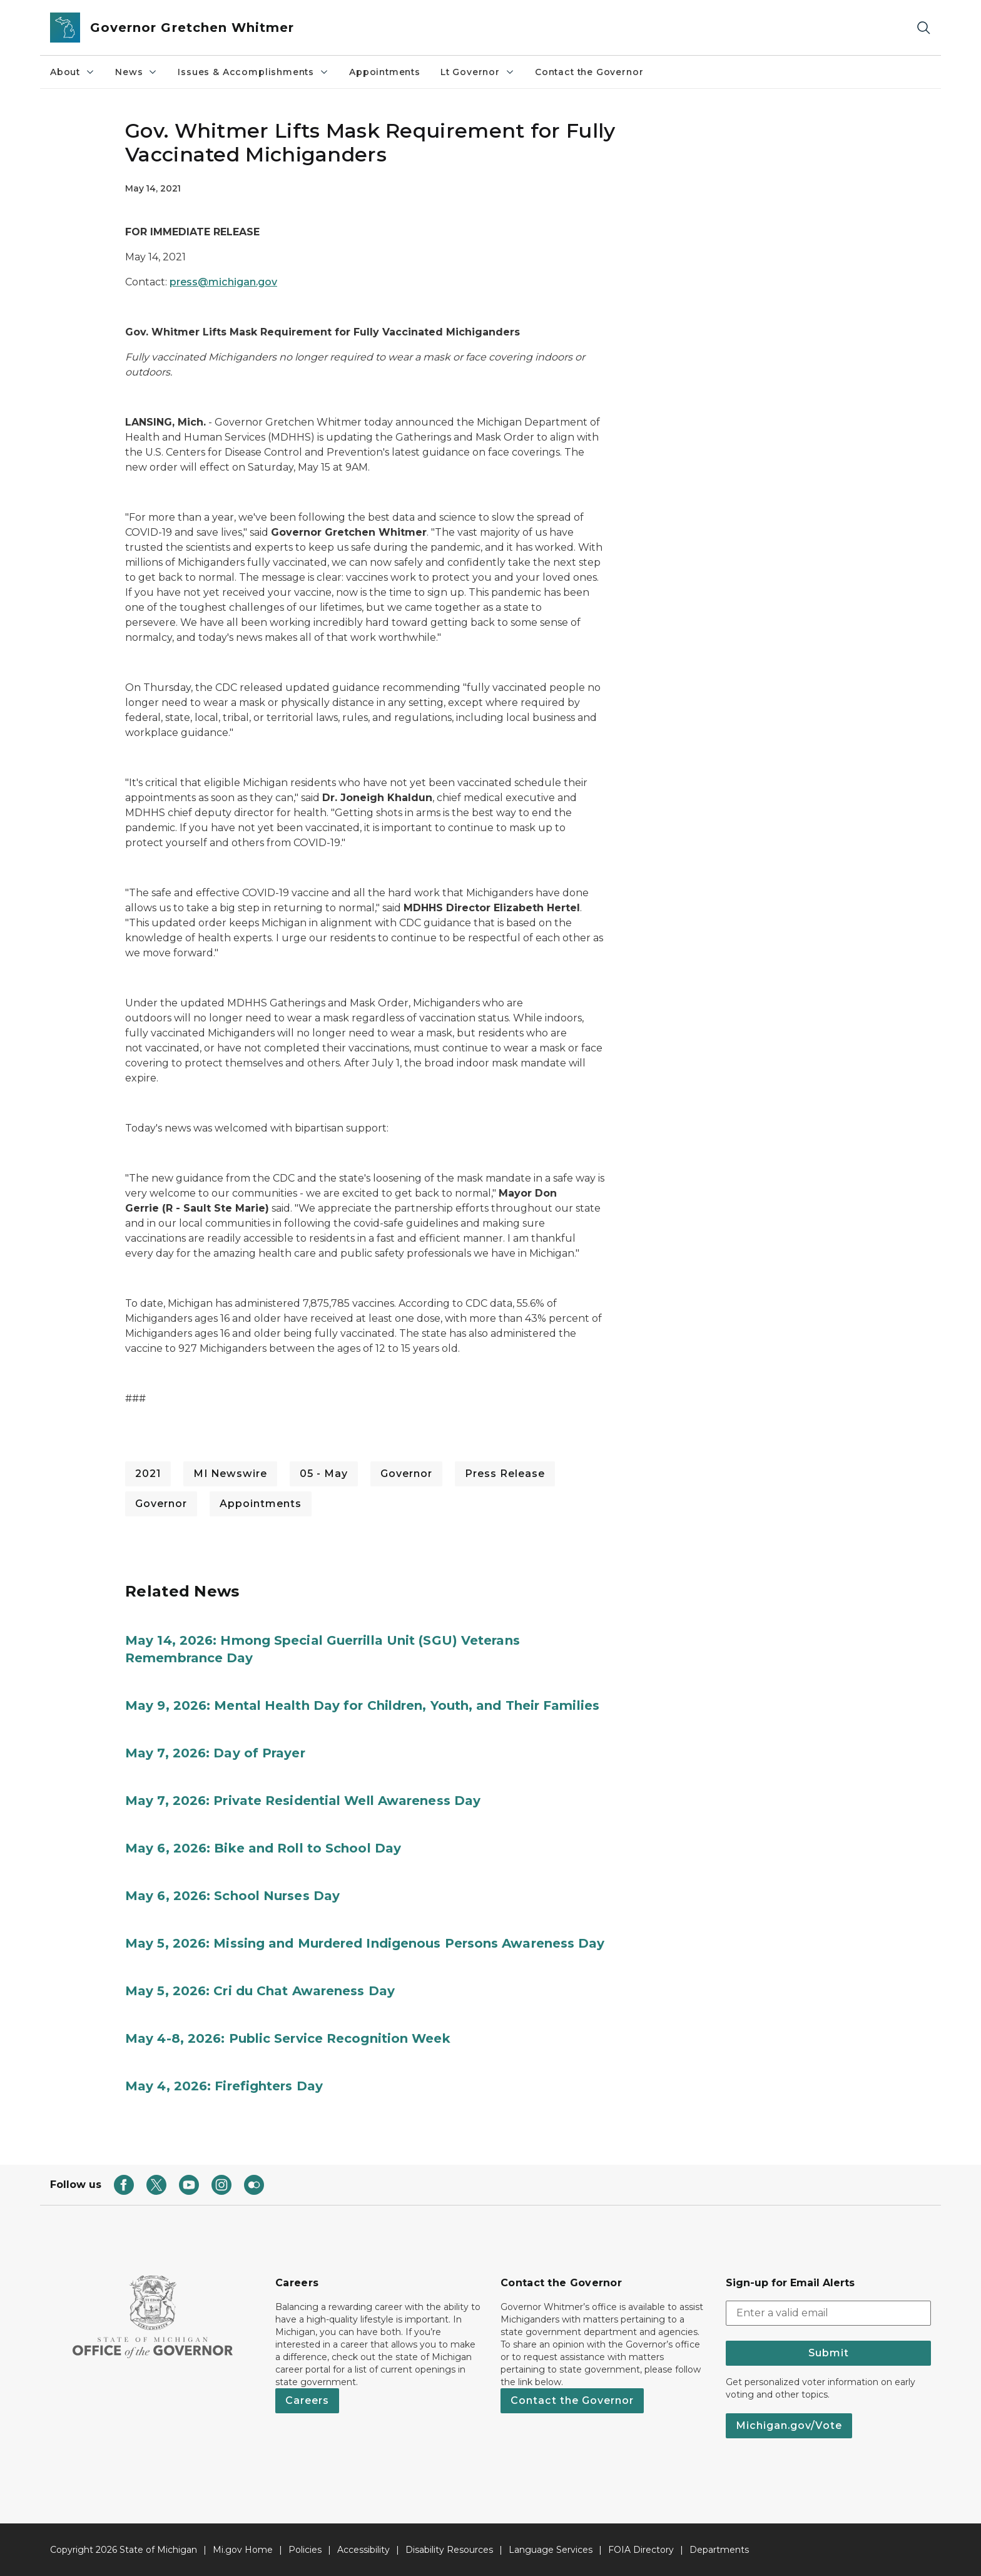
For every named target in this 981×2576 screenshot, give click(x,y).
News (136, 72)
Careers (307, 2400)
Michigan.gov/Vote (789, 2425)
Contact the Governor (589, 72)
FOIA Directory (641, 2549)
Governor (406, 1474)
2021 (148, 1474)
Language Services (550, 2549)
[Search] (923, 28)
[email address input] (828, 2313)
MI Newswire (230, 1474)
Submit (828, 2353)
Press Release (505, 1474)
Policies (305, 2549)
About (72, 72)
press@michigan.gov (223, 282)
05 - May (324, 1474)
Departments (719, 2549)
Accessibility (363, 2549)
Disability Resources (449, 2549)
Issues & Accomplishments (253, 72)
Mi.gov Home (243, 2549)
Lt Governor (477, 72)
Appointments (384, 72)
